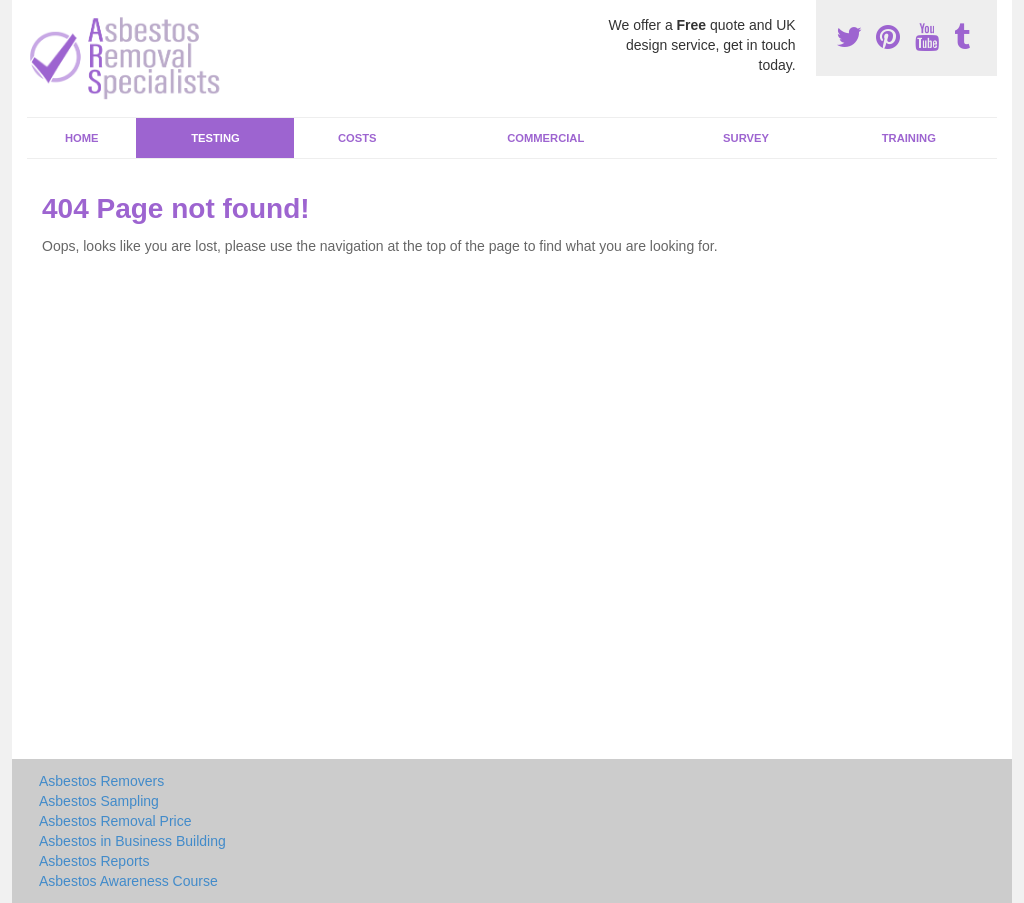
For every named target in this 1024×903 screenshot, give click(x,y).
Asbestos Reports (94, 861)
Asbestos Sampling (99, 801)
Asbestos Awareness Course (128, 881)
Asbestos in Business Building (132, 841)
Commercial (545, 138)
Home (82, 138)
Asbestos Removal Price (115, 821)
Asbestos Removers (101, 781)
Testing (215, 138)
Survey (746, 138)
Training (909, 138)
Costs (357, 138)
